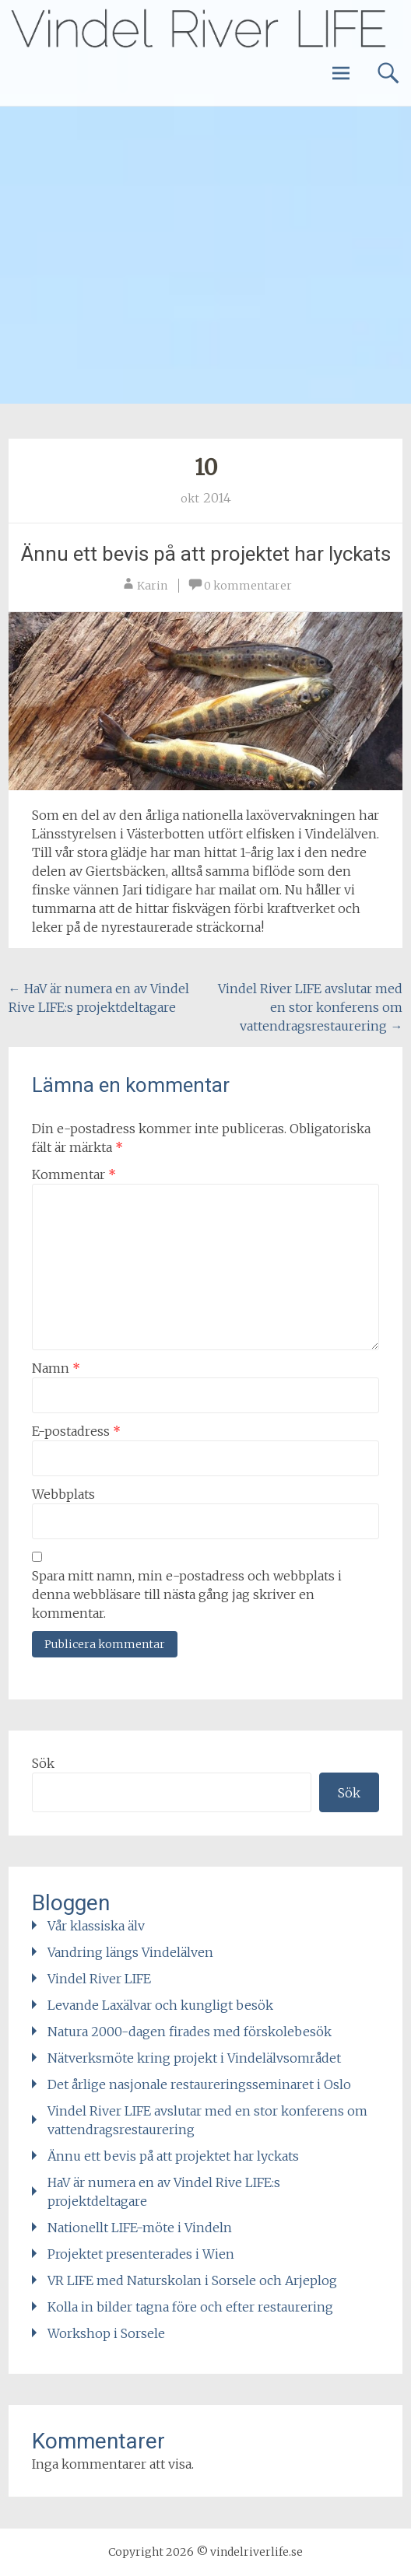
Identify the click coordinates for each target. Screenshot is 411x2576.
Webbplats (63, 1494)
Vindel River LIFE (99, 1978)
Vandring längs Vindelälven (130, 1952)
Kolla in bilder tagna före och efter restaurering (190, 2307)
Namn (56, 1368)
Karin (152, 586)
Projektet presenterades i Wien (140, 2254)
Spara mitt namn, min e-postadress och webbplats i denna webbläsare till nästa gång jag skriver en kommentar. (187, 1594)
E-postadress (76, 1431)
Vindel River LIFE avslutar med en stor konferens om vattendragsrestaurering (310, 1007)
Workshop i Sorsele (106, 2333)
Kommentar (74, 1174)
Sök (43, 1763)
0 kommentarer (248, 586)
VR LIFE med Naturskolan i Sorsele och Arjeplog (192, 2280)
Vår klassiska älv (96, 1926)
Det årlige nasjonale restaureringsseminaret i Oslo (199, 2084)
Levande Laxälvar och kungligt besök (160, 2005)
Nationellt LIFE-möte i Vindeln (139, 2227)
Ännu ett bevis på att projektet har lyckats (206, 553)
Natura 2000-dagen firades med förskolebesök (189, 2031)
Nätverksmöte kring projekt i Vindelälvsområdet (194, 2058)
